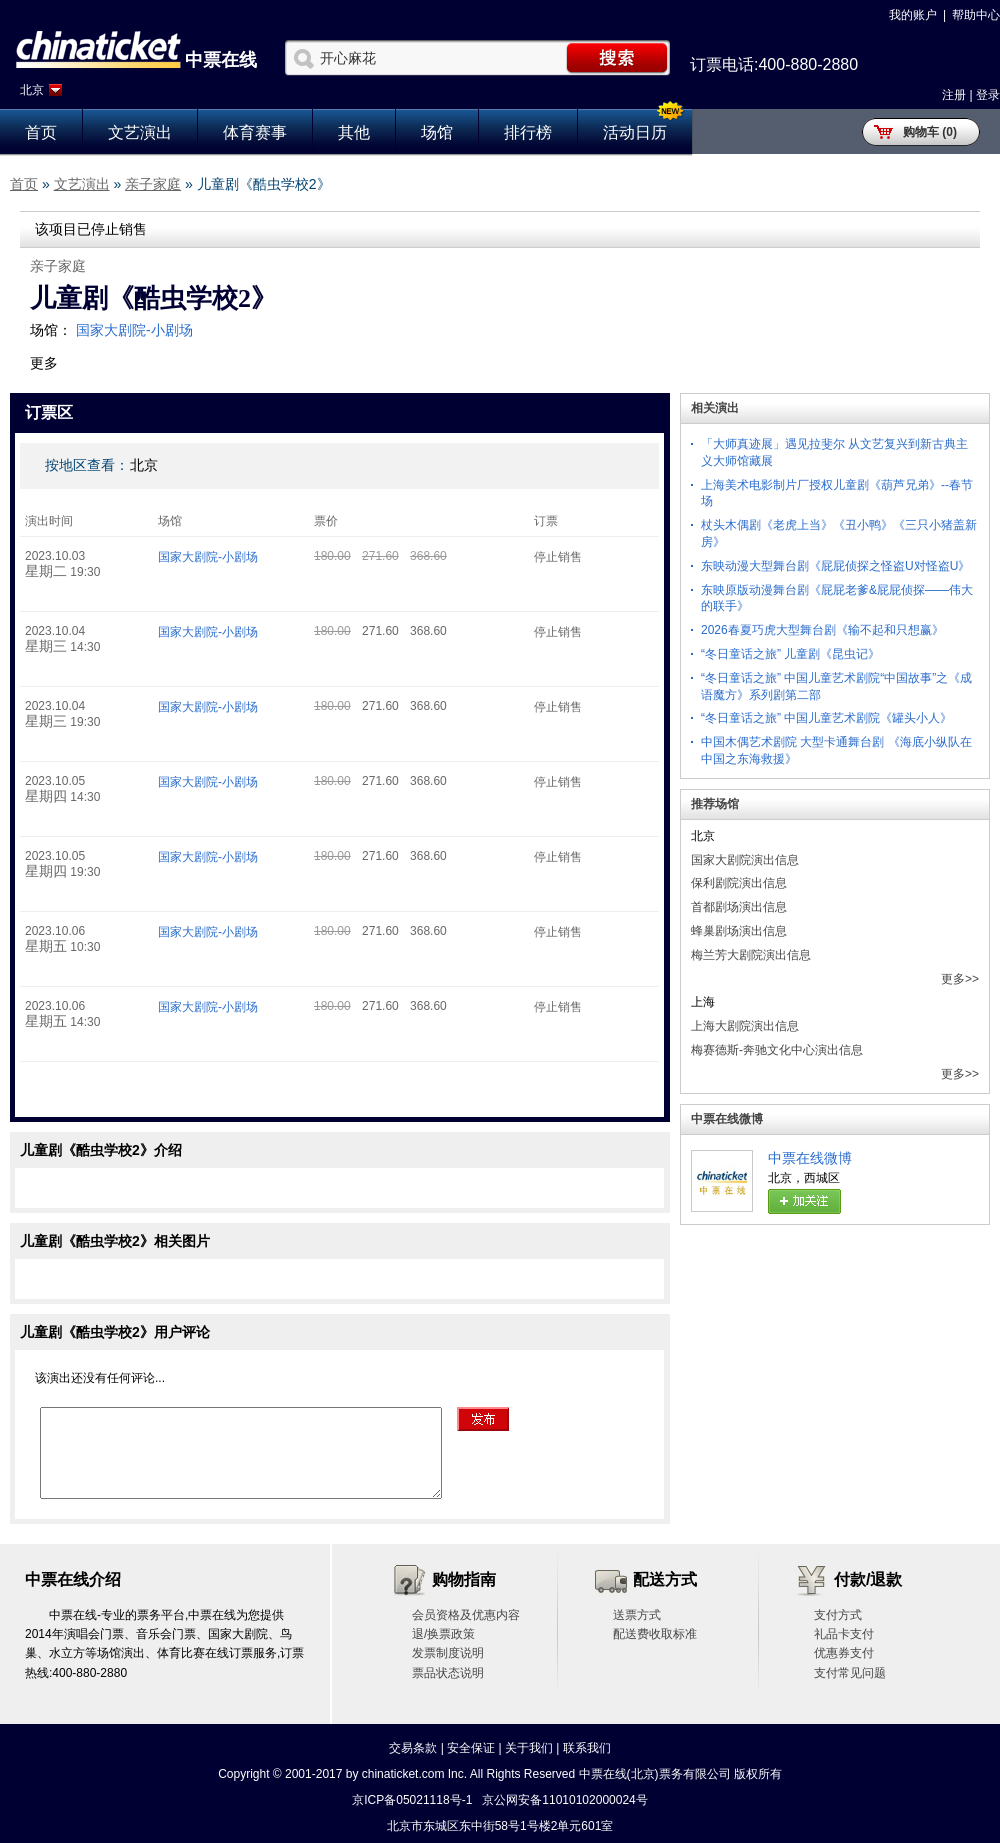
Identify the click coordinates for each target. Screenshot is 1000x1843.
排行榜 (528, 132)
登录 (988, 95)
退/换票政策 (443, 1634)
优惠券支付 (844, 1653)
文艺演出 (140, 132)
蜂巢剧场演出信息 (739, 931)
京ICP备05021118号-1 (412, 1800)
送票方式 (637, 1615)
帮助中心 (976, 15)
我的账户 (913, 15)
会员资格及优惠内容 (466, 1615)
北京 (32, 90)
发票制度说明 (448, 1653)
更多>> (960, 979)
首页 (41, 132)
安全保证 (471, 1748)
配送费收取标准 (655, 1634)
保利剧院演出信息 (739, 883)
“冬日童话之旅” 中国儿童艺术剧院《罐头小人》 (826, 718)
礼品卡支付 (844, 1634)
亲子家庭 (153, 184)
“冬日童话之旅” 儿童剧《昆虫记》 (790, 654)
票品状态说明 (448, 1673)
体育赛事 (255, 132)
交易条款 (413, 1748)
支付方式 (838, 1615)
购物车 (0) (930, 132)
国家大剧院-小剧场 (134, 330)
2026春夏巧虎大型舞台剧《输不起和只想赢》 (822, 630)
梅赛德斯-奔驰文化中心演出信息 (777, 1050)
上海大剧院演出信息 (745, 1026)
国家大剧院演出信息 (745, 860)
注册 (954, 95)
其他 (354, 132)
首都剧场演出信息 (739, 907)
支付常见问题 (850, 1673)
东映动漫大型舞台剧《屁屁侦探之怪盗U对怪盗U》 (835, 566)
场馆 (437, 132)
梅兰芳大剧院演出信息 (751, 955)
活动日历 (635, 132)
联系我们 (587, 1748)
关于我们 (529, 1748)
